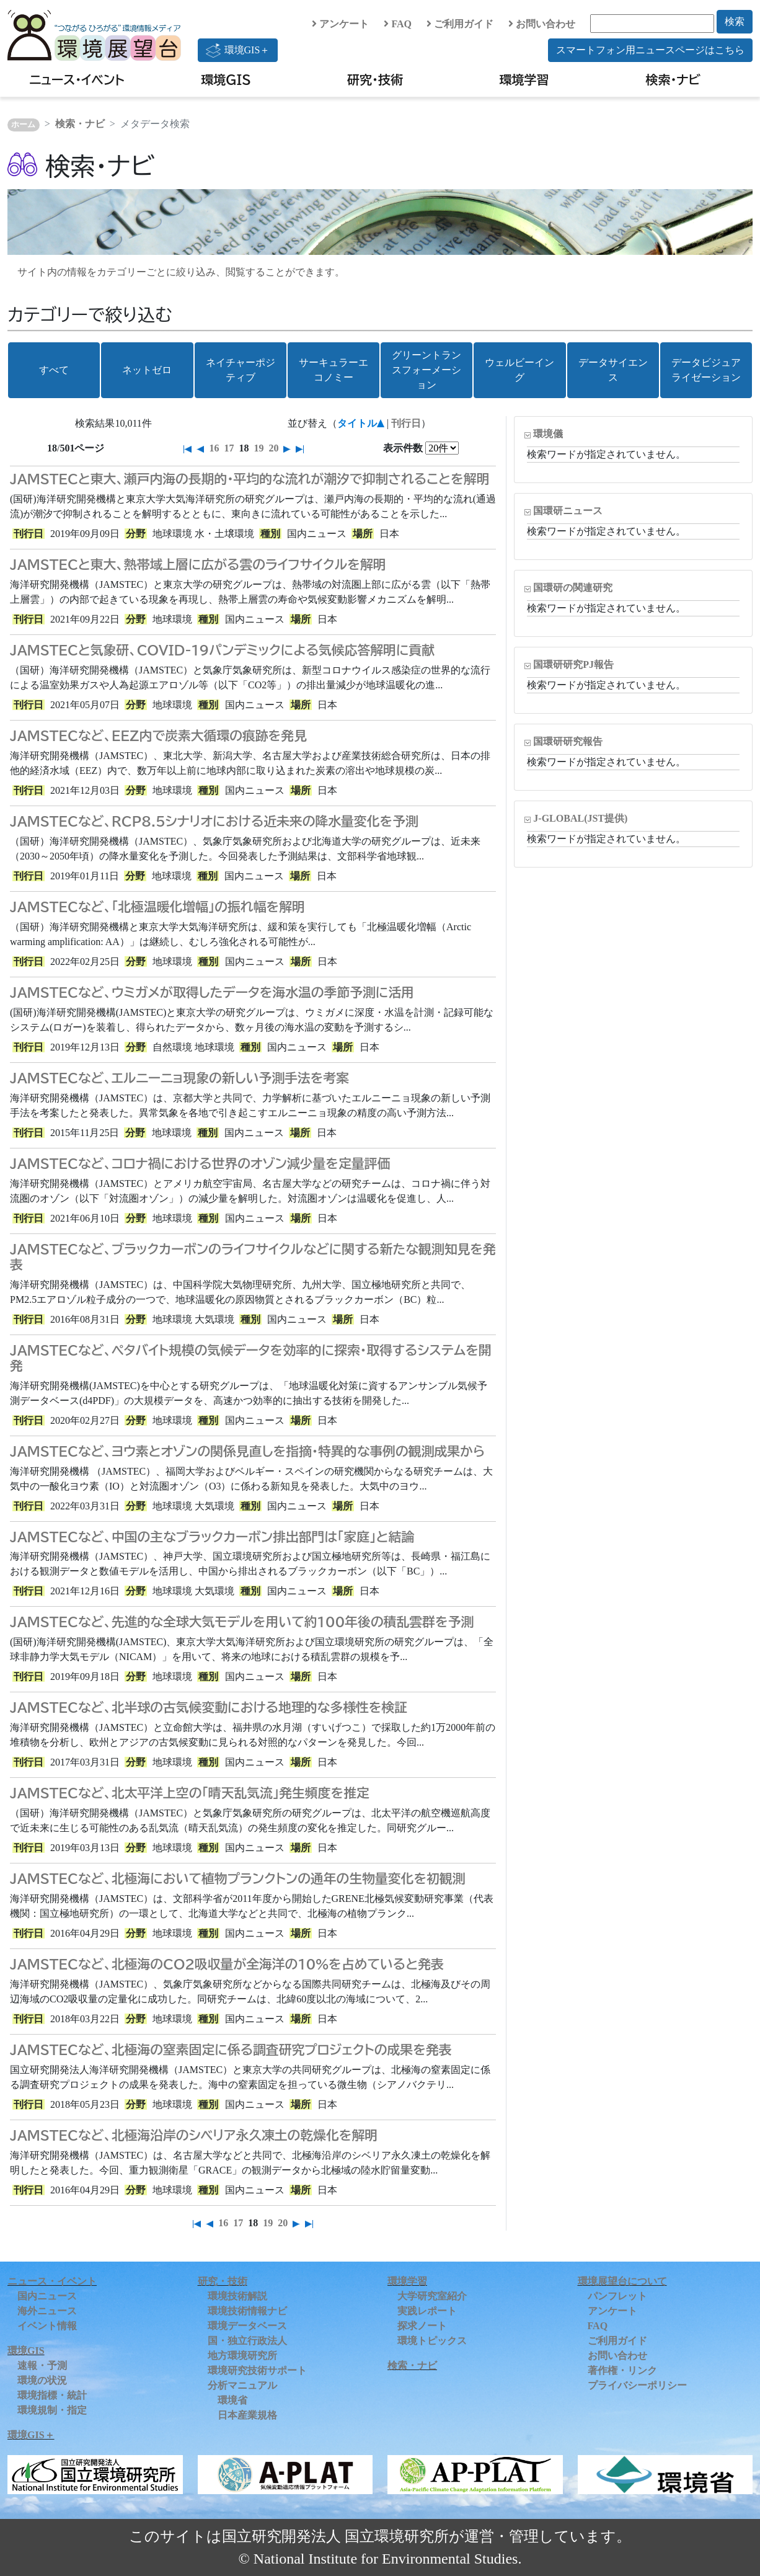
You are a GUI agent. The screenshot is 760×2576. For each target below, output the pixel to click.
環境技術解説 (237, 2296)
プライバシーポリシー (637, 2385)
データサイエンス (613, 370)
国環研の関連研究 (572, 587)
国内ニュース (47, 2296)
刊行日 (406, 423)
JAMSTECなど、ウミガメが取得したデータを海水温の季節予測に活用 (212, 992)
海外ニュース (47, 2311)
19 (258, 448)
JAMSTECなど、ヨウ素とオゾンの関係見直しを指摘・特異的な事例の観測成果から (247, 1451)
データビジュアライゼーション (706, 370)
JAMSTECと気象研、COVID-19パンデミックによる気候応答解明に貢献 (222, 650)
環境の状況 (42, 2380)
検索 (735, 21)
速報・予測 (42, 2365)
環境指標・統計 (52, 2395)
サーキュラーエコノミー (333, 370)
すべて (54, 370)
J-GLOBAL (580, 818)
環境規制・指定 (52, 2410)
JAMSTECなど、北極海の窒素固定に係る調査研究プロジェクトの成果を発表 (231, 2049)
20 (273, 448)
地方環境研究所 (242, 2355)
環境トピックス (432, 2340)
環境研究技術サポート (257, 2370)
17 (229, 448)
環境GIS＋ (238, 50)
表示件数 (403, 448)
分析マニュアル (242, 2385)
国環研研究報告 (568, 741)
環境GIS (226, 79)
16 (214, 448)
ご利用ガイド (459, 24)
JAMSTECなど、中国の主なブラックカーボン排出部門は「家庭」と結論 (212, 1536)
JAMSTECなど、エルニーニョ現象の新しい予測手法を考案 (179, 1078)
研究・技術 (375, 79)
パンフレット (617, 2296)
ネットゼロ (147, 370)
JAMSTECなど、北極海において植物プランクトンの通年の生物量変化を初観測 (238, 1878)
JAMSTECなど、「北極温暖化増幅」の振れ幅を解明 (157, 906)
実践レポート (427, 2311)
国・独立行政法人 (247, 2340)
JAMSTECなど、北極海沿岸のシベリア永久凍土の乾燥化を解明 (194, 2135)
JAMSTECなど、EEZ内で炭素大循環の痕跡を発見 (158, 735)
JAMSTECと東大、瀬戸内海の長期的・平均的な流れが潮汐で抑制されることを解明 (249, 479)
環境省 (232, 2400)
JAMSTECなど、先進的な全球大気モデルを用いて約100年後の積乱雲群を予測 (242, 1621)
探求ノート (422, 2326)
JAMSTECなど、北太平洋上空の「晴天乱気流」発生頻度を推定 (189, 1793)
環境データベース (247, 2326)
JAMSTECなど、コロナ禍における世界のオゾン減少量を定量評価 (200, 1163)
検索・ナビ (673, 79)
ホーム (23, 124)
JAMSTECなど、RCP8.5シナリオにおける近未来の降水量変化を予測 (214, 821)
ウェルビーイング (519, 370)
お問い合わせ (541, 24)
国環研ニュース (568, 510)
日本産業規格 (247, 2415)
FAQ (398, 24)
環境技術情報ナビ (247, 2311)
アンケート (340, 24)
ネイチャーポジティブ (240, 370)
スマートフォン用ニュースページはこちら (650, 50)
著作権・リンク (622, 2370)
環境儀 (548, 434)
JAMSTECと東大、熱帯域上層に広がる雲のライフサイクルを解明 (198, 564)
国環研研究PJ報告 (573, 664)
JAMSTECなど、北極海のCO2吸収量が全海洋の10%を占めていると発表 (227, 1964)
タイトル (357, 423)
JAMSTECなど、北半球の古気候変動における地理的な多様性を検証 (208, 1707)
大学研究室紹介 (432, 2296)
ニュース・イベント (77, 79)
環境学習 (524, 79)
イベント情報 (47, 2326)
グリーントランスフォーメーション (426, 370)
